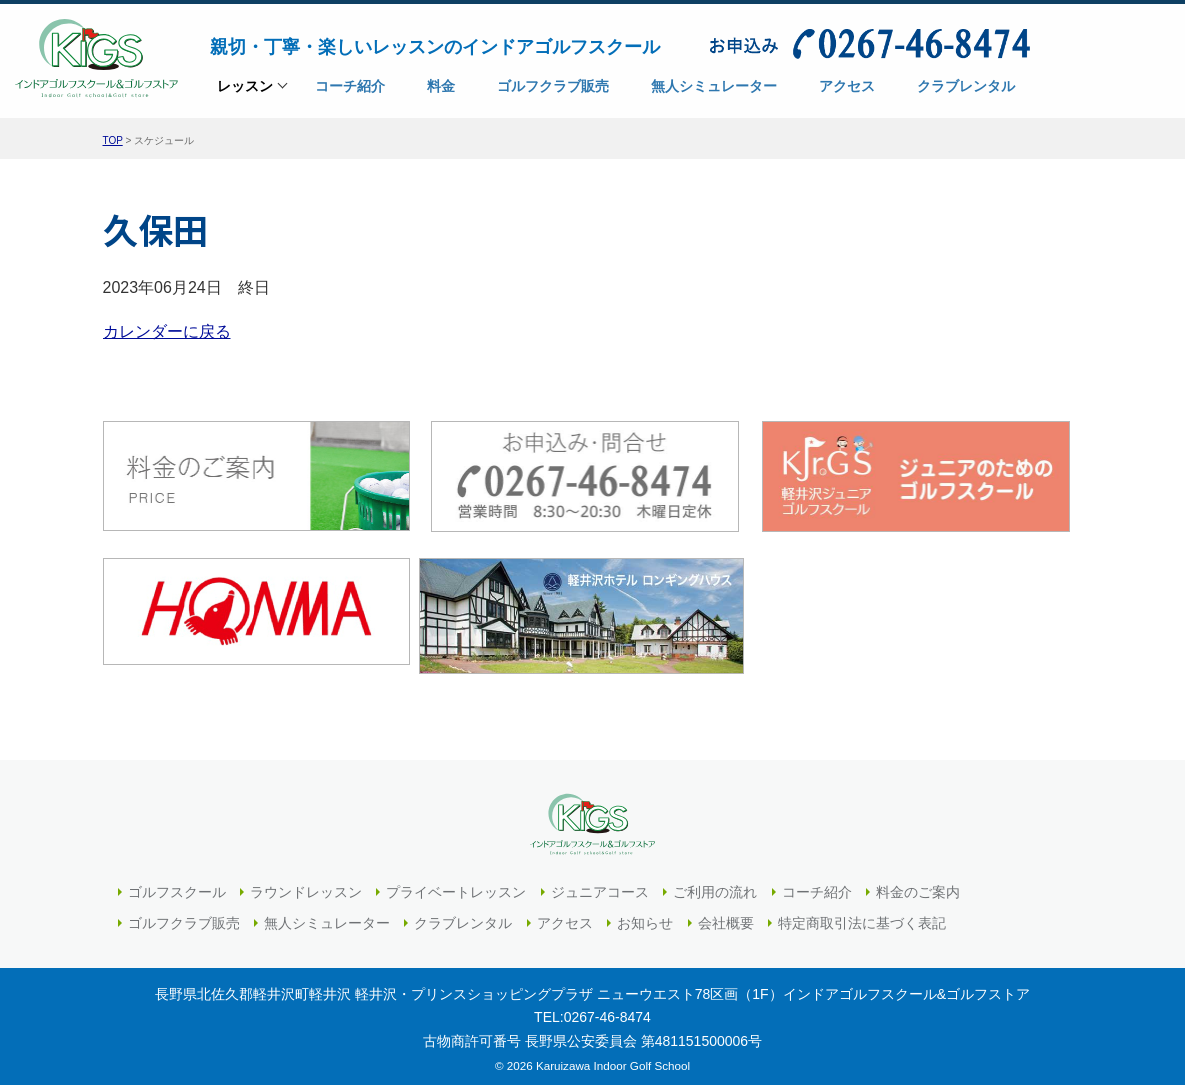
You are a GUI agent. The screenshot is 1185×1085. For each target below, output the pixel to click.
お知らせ (645, 915)
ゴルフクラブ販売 (184, 915)
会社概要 (726, 915)
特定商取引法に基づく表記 (862, 915)
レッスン (245, 92)
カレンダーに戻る (167, 330)
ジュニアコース (600, 884)
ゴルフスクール (177, 884)
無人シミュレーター (327, 915)
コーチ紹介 (817, 884)
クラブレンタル (463, 915)
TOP (113, 140)
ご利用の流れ (715, 884)
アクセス (565, 915)
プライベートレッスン (456, 884)
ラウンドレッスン (306, 884)
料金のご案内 (918, 884)
